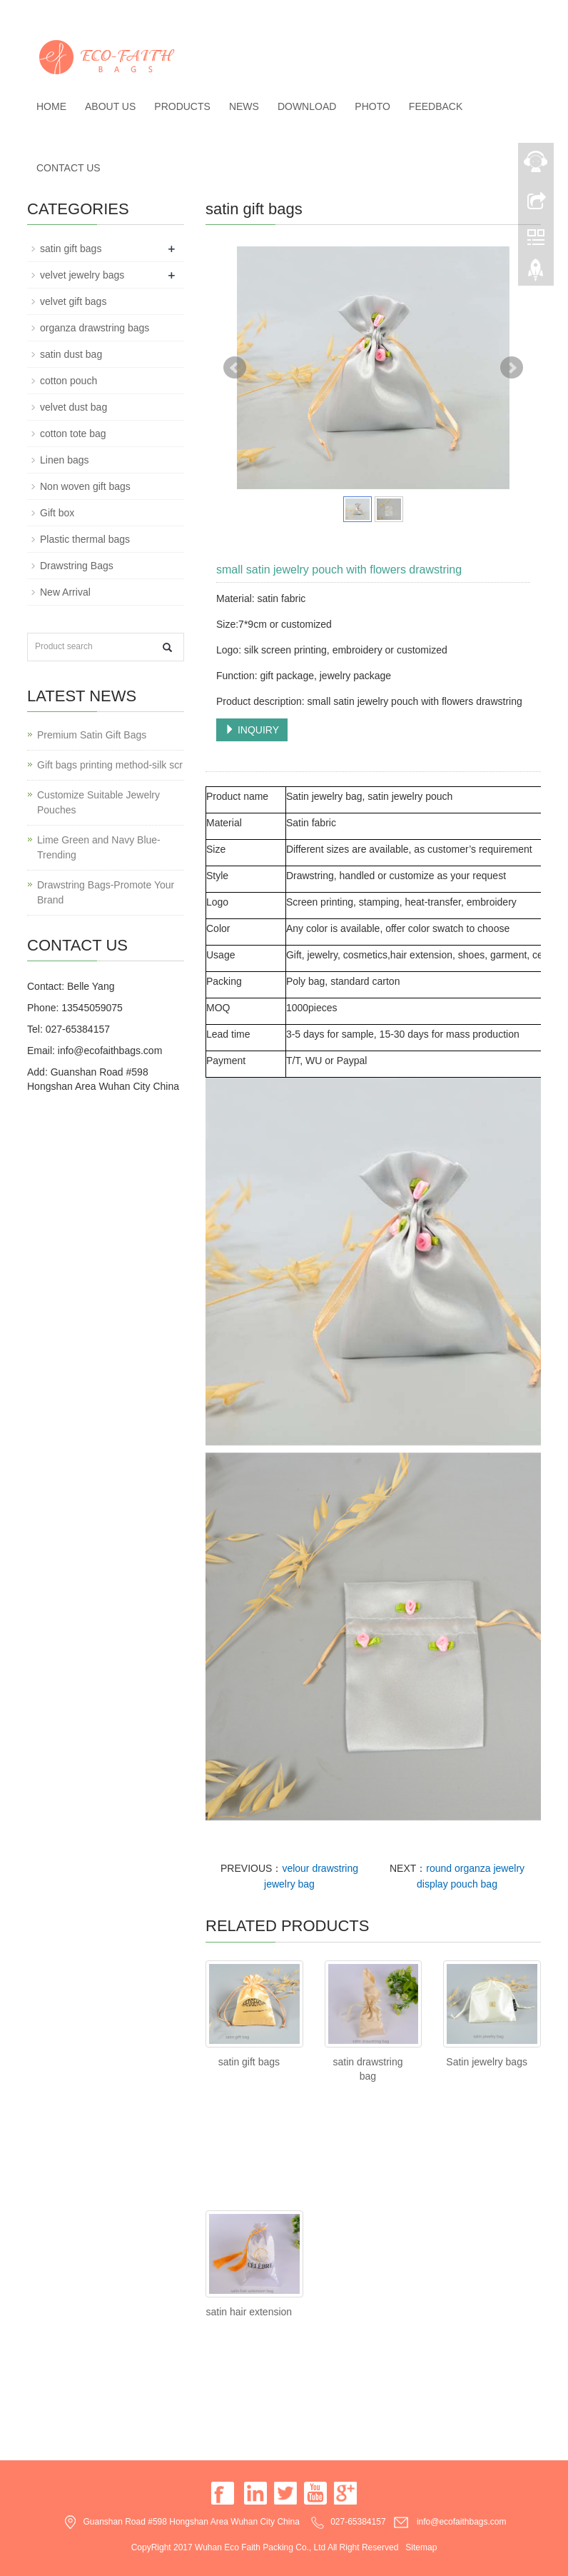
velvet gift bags (73, 301)
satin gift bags (249, 2062)
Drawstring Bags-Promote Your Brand (105, 892)
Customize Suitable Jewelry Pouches (98, 802)
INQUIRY (252, 730)
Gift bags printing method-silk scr (110, 765)
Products (182, 106)
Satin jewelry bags (486, 2062)
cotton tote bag (73, 433)
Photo (372, 106)
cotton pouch (68, 380)
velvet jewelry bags (82, 275)
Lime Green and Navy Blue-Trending (99, 847)
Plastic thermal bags (85, 539)
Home (51, 106)
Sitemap (421, 2547)
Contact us (68, 168)
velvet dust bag (73, 407)
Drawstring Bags (76, 565)
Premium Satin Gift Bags (91, 735)
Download (307, 106)
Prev (234, 367)
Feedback (435, 106)
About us (110, 106)
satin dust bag (71, 354)
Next (511, 367)
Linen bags (64, 460)
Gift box (57, 512)
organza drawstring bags (94, 328)
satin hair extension (249, 2311)
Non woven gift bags (85, 486)
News (244, 106)
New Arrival (65, 592)
